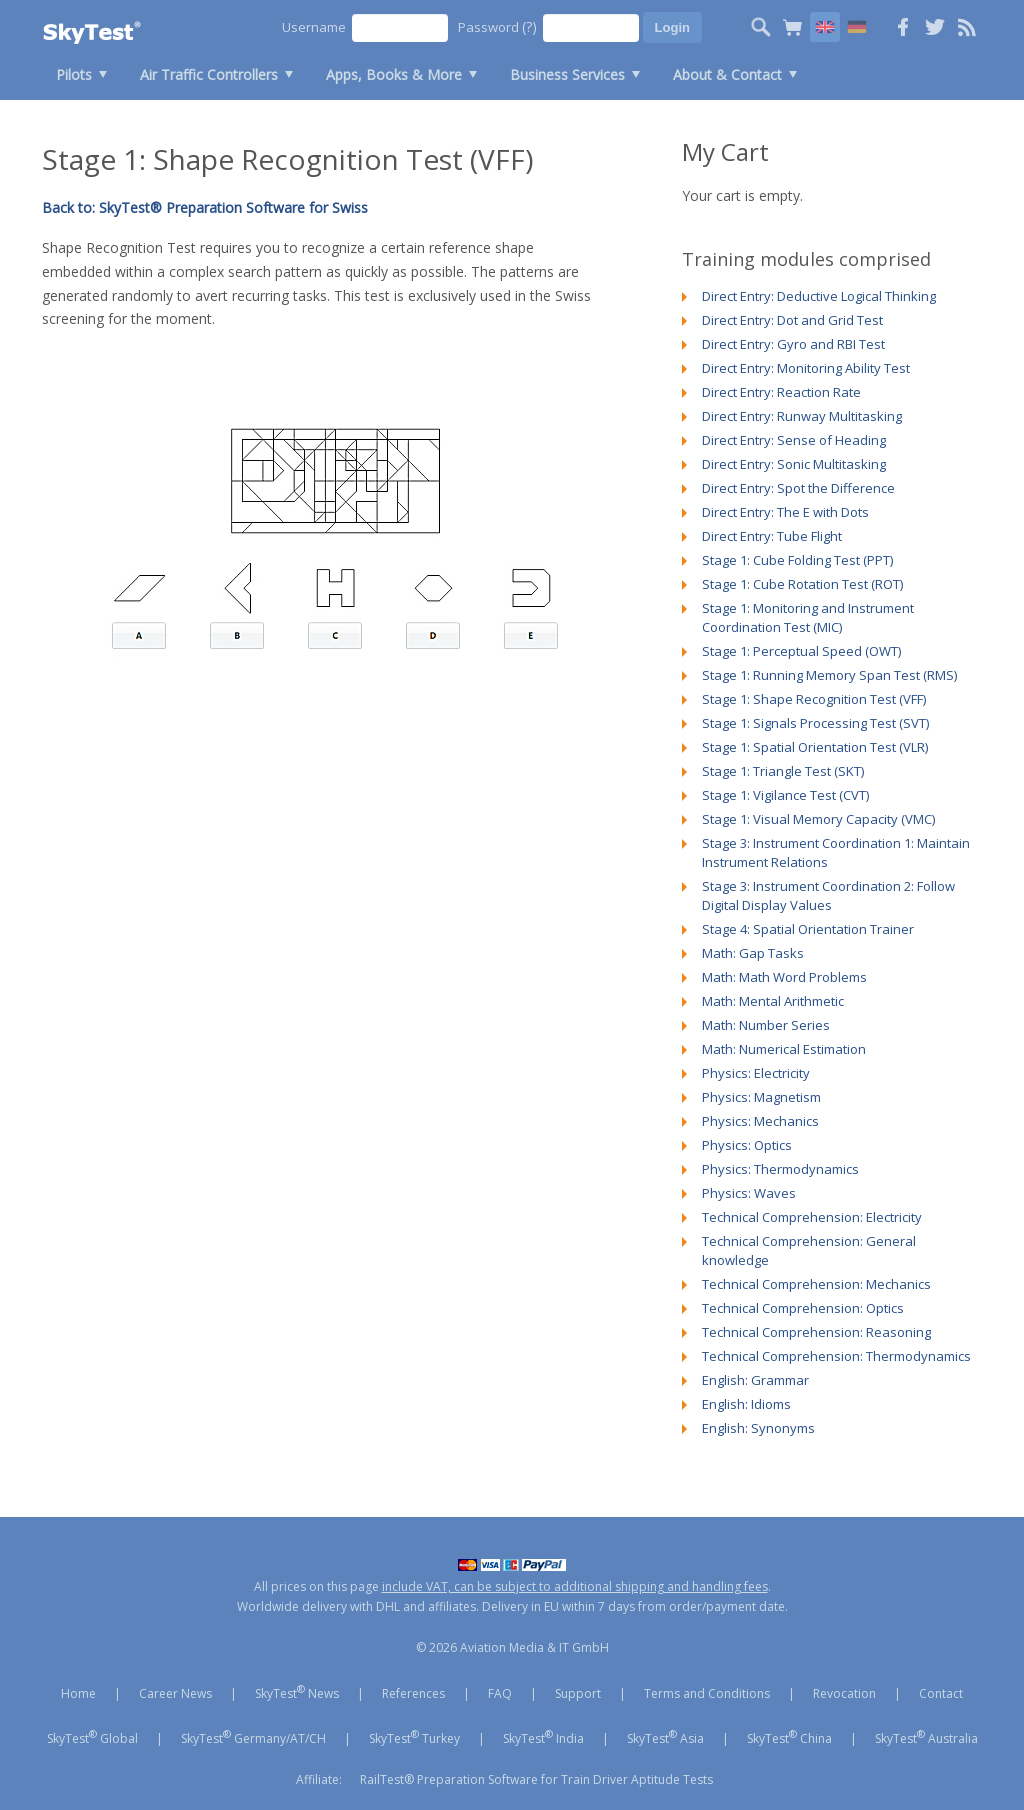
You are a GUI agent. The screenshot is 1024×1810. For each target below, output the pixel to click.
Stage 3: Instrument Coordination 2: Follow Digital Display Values (828, 895)
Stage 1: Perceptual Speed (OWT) (801, 651)
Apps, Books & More (394, 74)
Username (314, 27)
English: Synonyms (758, 1428)
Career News (175, 1693)
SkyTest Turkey (414, 1737)
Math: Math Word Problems (784, 977)
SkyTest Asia (665, 1737)
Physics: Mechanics (760, 1121)
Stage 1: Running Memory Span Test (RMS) (829, 675)
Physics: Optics (747, 1145)
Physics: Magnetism (761, 1097)
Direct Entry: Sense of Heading (794, 440)
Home (78, 1693)
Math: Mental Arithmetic (773, 1001)
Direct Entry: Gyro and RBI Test (793, 344)
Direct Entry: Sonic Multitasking (794, 464)
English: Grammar (755, 1380)
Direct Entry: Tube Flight (772, 536)
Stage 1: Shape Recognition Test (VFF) (814, 699)
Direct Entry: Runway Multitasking (802, 416)
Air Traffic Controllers (209, 74)
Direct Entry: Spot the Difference (798, 488)
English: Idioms (746, 1404)
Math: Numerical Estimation (784, 1049)
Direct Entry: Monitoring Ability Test (806, 368)
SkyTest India (543, 1737)
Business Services (567, 74)
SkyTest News (297, 1692)
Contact (941, 1693)
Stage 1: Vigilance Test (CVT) (785, 795)
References (413, 1693)
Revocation (844, 1693)
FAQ (500, 1693)
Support (578, 1693)
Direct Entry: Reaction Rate (781, 392)
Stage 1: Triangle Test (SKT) (783, 771)
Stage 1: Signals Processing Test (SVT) (815, 723)
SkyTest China (789, 1737)
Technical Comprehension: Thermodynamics (836, 1356)
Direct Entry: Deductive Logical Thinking (819, 296)
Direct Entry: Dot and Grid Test (792, 320)
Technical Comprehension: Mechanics (816, 1284)
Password (497, 26)
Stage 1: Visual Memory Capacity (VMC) (818, 819)
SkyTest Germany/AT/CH (253, 1737)
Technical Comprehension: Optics (803, 1308)
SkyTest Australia (926, 1737)
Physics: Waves (749, 1193)
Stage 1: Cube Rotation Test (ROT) (802, 584)
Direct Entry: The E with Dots (785, 512)
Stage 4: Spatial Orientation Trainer (808, 929)
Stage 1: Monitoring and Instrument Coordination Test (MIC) (808, 617)
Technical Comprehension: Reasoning (816, 1332)
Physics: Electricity (756, 1073)
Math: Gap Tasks (753, 953)
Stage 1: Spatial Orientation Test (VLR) (815, 747)
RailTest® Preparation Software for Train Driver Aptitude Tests (536, 1779)
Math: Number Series (766, 1025)
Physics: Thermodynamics (780, 1169)
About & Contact (727, 74)
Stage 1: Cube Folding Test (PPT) (797, 560)
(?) (529, 26)
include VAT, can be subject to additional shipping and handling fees (575, 1586)
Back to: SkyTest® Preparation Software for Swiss (205, 207)
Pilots (74, 74)
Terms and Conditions (707, 1693)
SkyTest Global (92, 1737)
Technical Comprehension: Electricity (812, 1217)
